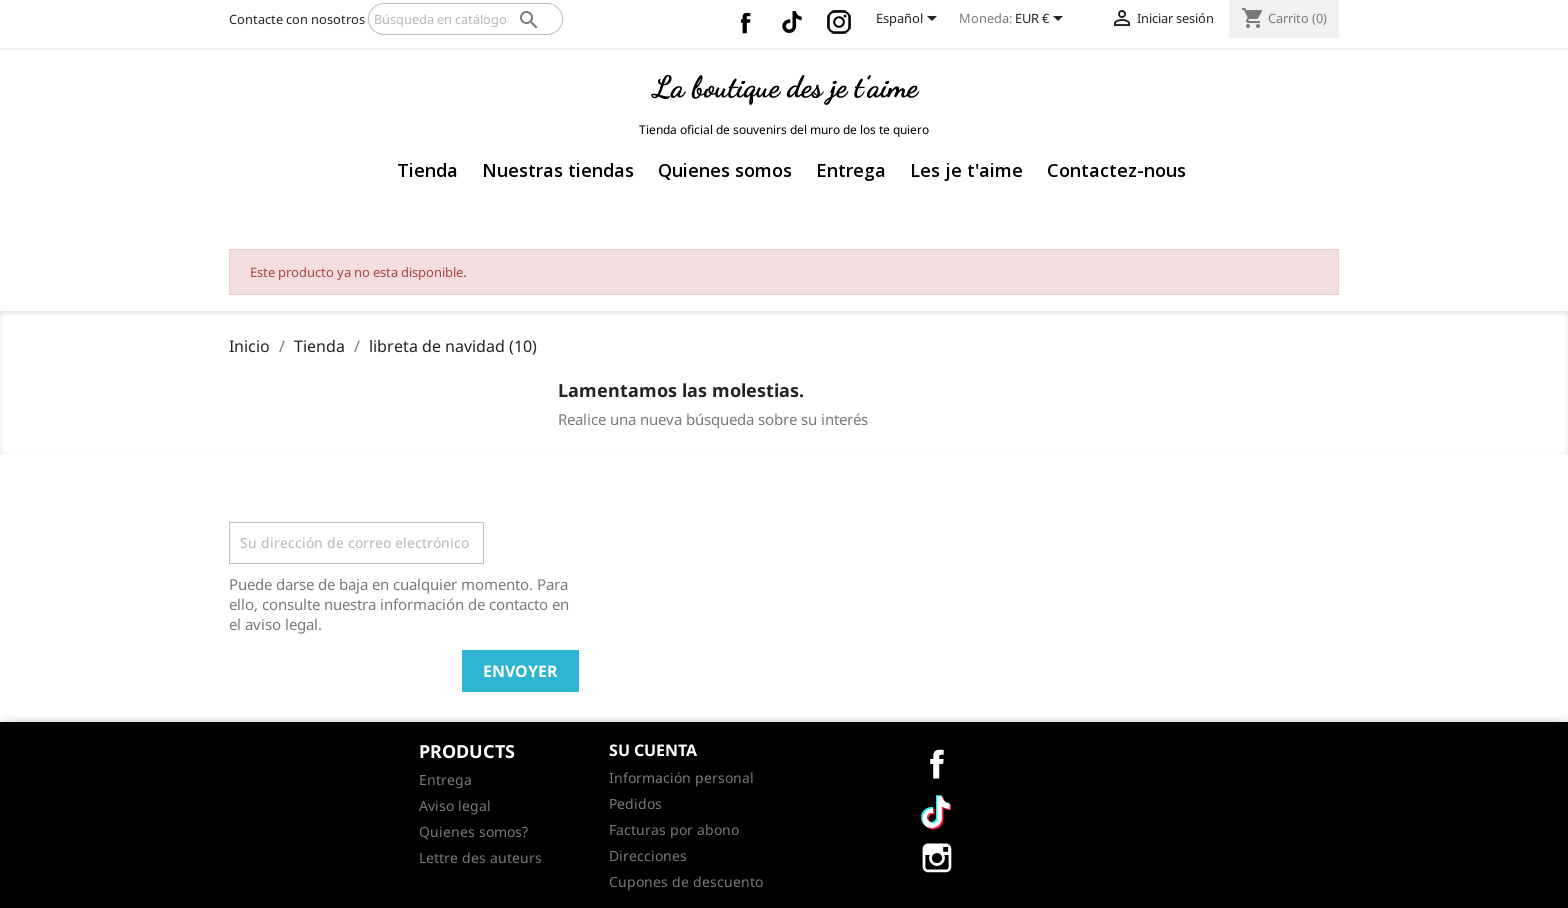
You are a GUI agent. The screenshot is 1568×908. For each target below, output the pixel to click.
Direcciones (648, 855)
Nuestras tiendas (558, 170)
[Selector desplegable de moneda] (1042, 20)
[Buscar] (465, 19)
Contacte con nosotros (297, 19)
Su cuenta (653, 750)
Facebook (745, 22)
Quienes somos (725, 170)
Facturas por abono (674, 829)
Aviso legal (455, 805)
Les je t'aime (966, 170)
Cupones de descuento (686, 881)
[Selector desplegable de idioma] (910, 20)
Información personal (681, 777)
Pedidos (635, 803)
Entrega (851, 170)
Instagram (839, 22)
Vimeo (792, 22)
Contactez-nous (1116, 170)
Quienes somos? (473, 831)
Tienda (427, 170)
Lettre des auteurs (480, 857)
